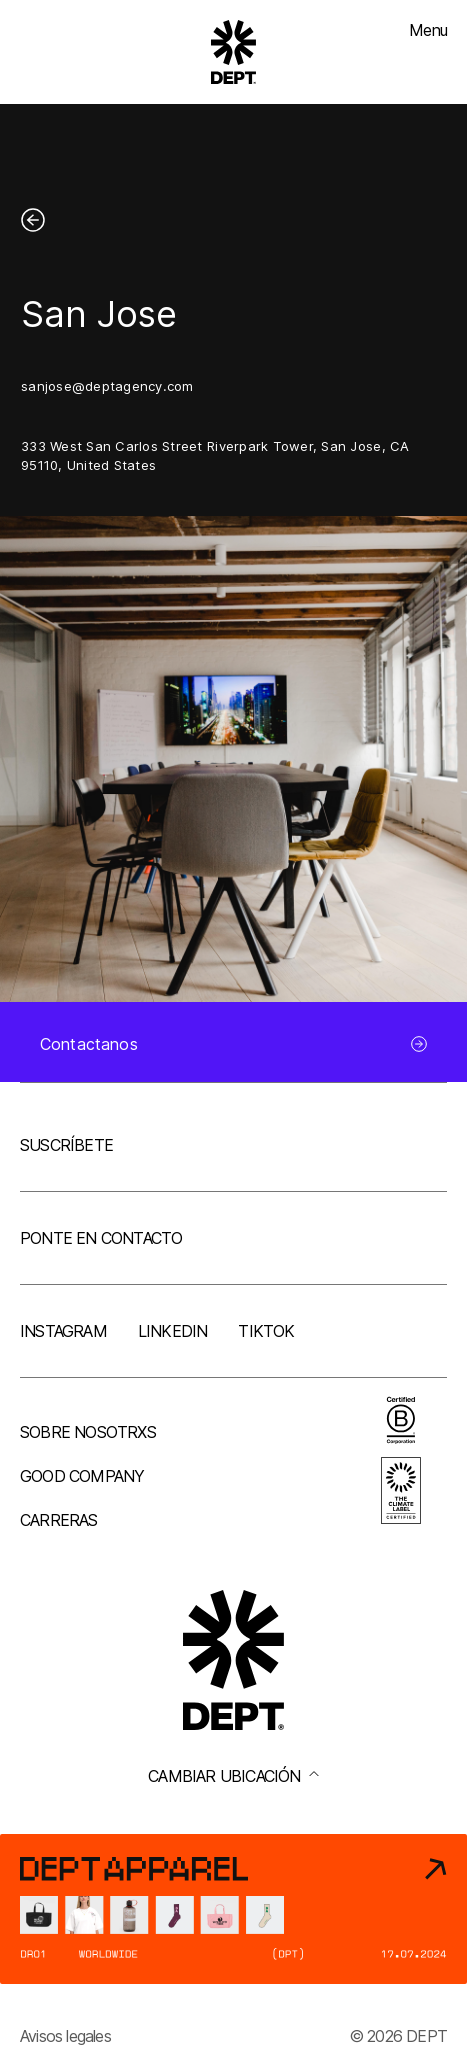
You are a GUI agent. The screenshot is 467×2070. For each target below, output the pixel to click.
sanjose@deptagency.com (107, 386)
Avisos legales (65, 2036)
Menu (428, 30)
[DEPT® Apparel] (233, 1909)
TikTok (266, 1331)
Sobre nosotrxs (88, 1432)
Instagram (63, 1331)
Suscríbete (66, 1145)
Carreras (59, 1520)
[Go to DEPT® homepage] (234, 52)
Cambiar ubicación (233, 1776)
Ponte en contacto (101, 1238)
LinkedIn (173, 1331)
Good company (82, 1476)
